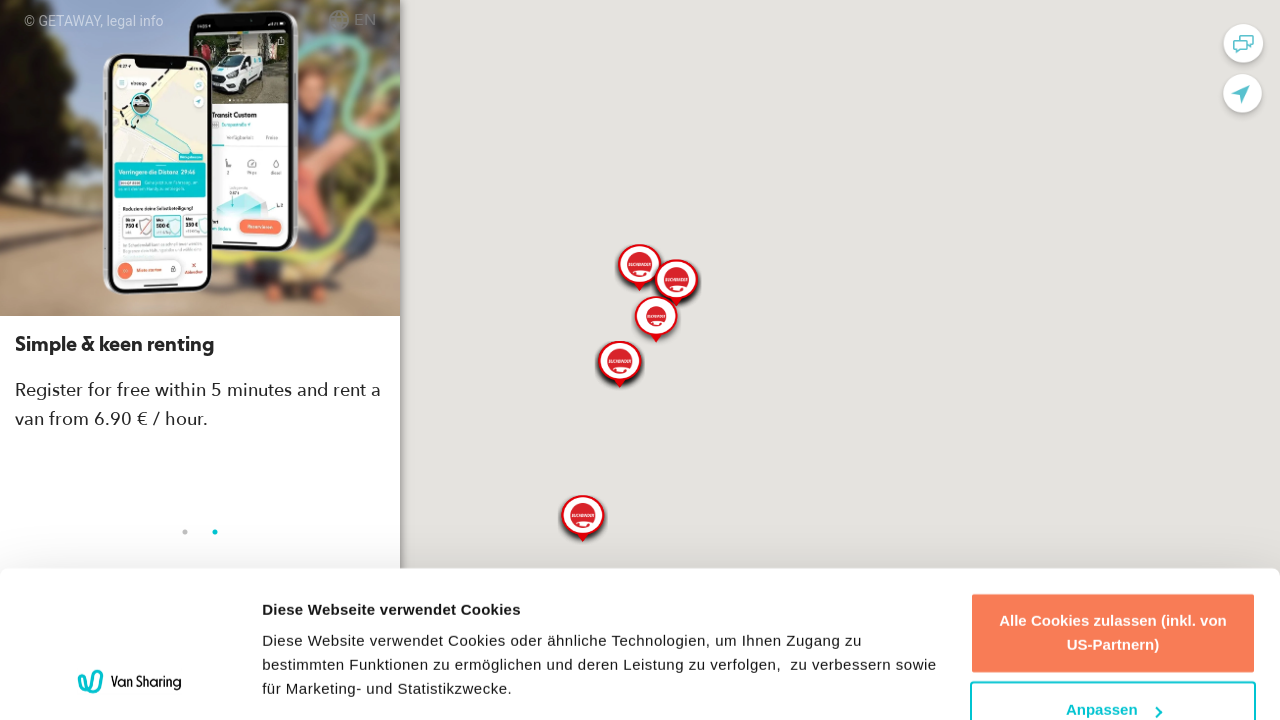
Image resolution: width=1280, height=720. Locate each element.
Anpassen (1114, 574)
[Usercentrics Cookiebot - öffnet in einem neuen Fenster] (129, 681)
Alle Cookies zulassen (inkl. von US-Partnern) (1113, 497)
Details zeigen (312, 680)
